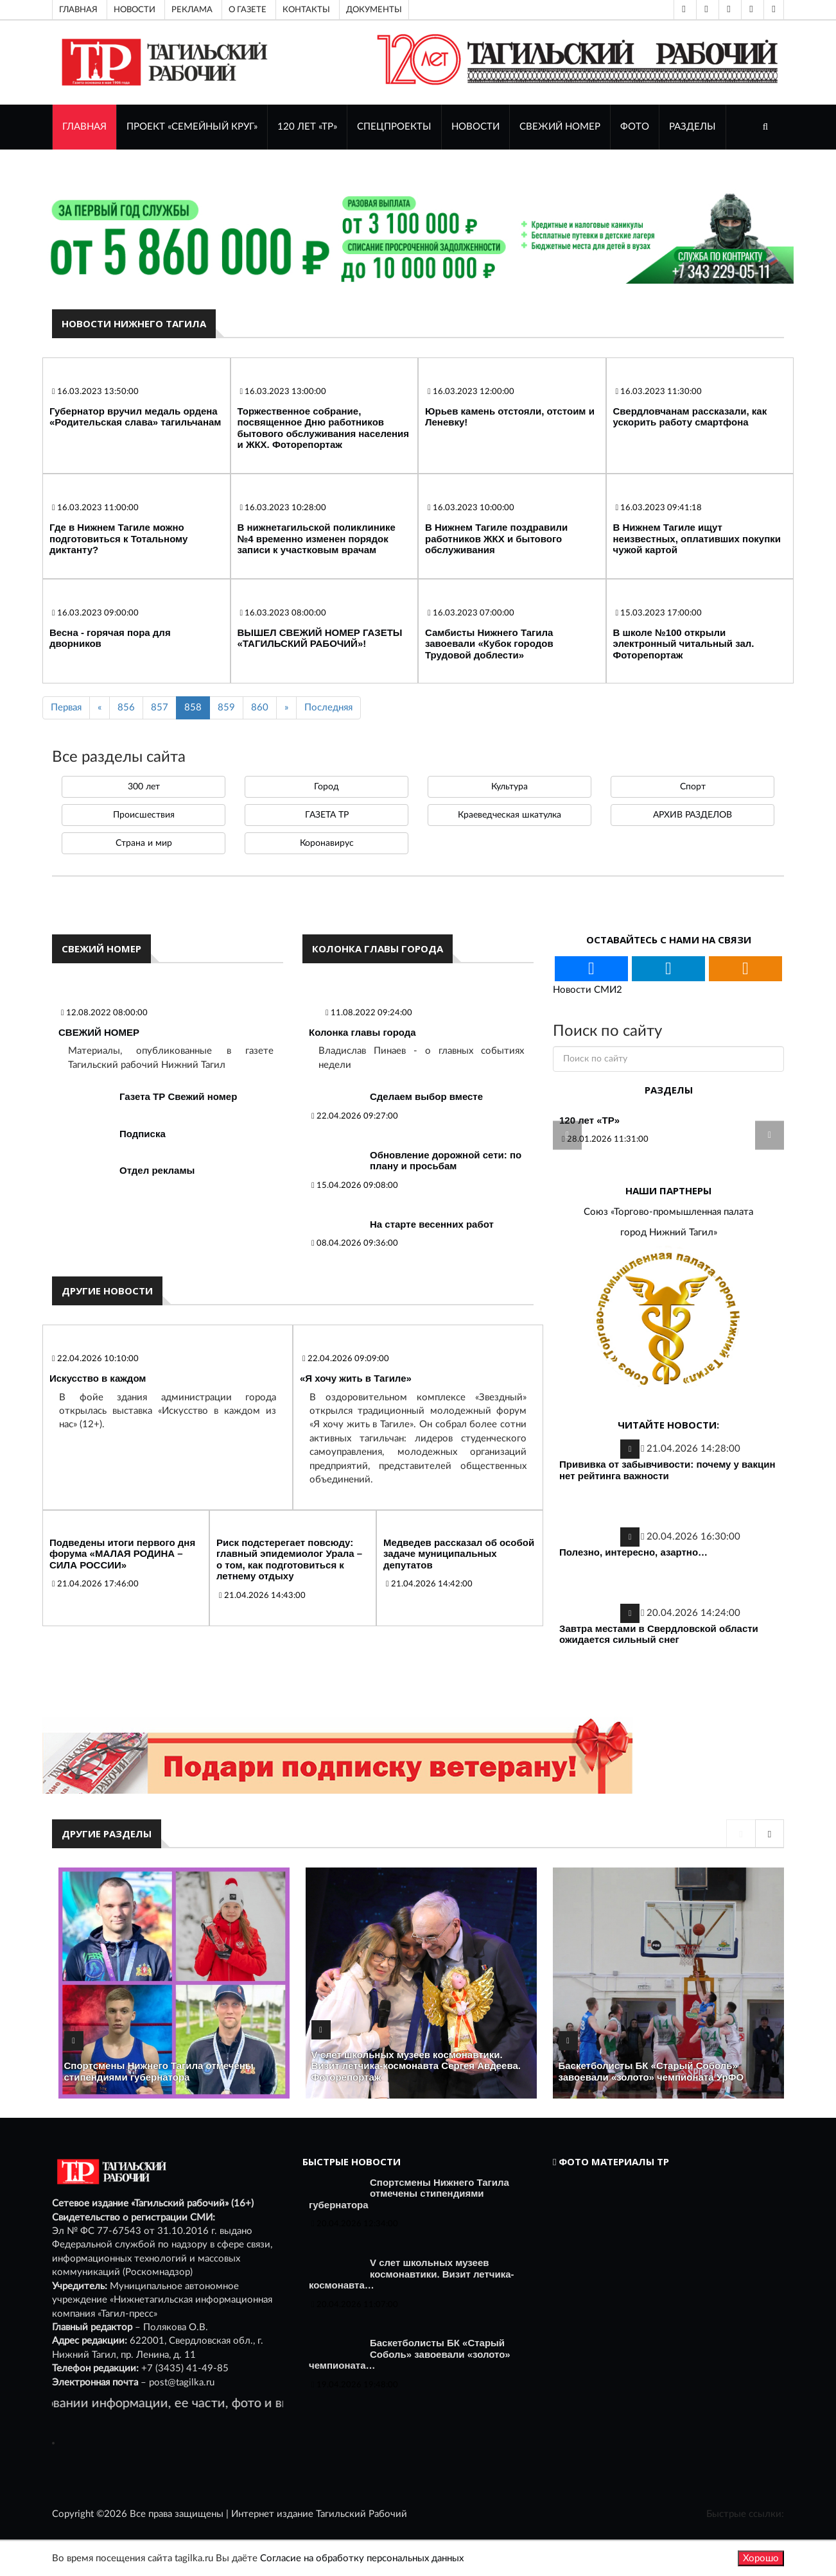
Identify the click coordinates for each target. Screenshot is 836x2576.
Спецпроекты (394, 127)
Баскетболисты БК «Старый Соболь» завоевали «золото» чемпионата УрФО (651, 2071)
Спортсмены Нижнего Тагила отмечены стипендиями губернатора (159, 2071)
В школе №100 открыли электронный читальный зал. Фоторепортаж (683, 643)
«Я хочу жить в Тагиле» (356, 1378)
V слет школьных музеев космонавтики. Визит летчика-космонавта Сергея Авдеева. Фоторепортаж (416, 2065)
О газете (247, 9)
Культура (509, 786)
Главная (78, 9)
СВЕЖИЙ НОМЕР (559, 127)
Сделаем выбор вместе (426, 1096)
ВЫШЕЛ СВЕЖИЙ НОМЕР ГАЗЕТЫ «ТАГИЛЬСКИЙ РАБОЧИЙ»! (320, 638)
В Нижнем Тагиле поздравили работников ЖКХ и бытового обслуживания (496, 538)
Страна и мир (144, 843)
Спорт (693, 786)
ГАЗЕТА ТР (327, 815)
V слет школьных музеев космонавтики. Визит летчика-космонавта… (411, 2273)
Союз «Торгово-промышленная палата (668, 1212)
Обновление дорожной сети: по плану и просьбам (445, 1160)
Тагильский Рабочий (361, 2514)
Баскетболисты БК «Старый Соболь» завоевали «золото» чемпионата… (409, 2354)
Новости (134, 9)
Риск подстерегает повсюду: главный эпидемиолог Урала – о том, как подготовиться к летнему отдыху (289, 1559)
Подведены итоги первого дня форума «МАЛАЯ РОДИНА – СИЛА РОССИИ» (122, 1553)
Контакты (306, 9)
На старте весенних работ (432, 1224)
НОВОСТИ (475, 127)
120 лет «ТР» (307, 127)
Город (326, 786)
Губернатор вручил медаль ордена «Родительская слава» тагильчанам (135, 417)
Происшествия (144, 815)
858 (193, 707)
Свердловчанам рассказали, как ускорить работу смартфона (690, 417)
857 (159, 707)
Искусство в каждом (97, 1378)
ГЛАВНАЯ (84, 127)
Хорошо (761, 2558)
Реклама (192, 9)
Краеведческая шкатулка (509, 815)
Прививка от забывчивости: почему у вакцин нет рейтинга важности (667, 1470)
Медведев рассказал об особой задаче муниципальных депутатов (458, 1553)
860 (259, 707)
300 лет (144, 786)
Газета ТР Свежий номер (178, 1096)
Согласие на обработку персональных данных (362, 2558)
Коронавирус (327, 843)
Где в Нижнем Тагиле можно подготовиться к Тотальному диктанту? (118, 538)
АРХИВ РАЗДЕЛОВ (692, 815)
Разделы (692, 127)
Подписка (142, 1133)
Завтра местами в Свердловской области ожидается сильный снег (658, 1634)
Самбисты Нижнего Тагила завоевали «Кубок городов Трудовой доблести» (489, 643)
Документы (374, 9)
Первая (66, 707)
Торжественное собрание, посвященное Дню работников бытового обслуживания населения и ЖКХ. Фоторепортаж (324, 428)
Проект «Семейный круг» (191, 127)
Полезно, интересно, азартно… (633, 1552)
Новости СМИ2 (587, 990)
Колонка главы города (362, 1032)
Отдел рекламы (157, 1170)
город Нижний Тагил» (668, 1232)
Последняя (328, 707)
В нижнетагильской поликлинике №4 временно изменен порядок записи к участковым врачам (317, 538)
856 (126, 707)
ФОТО (634, 127)
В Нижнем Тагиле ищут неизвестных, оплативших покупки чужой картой (697, 538)
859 (226, 707)
